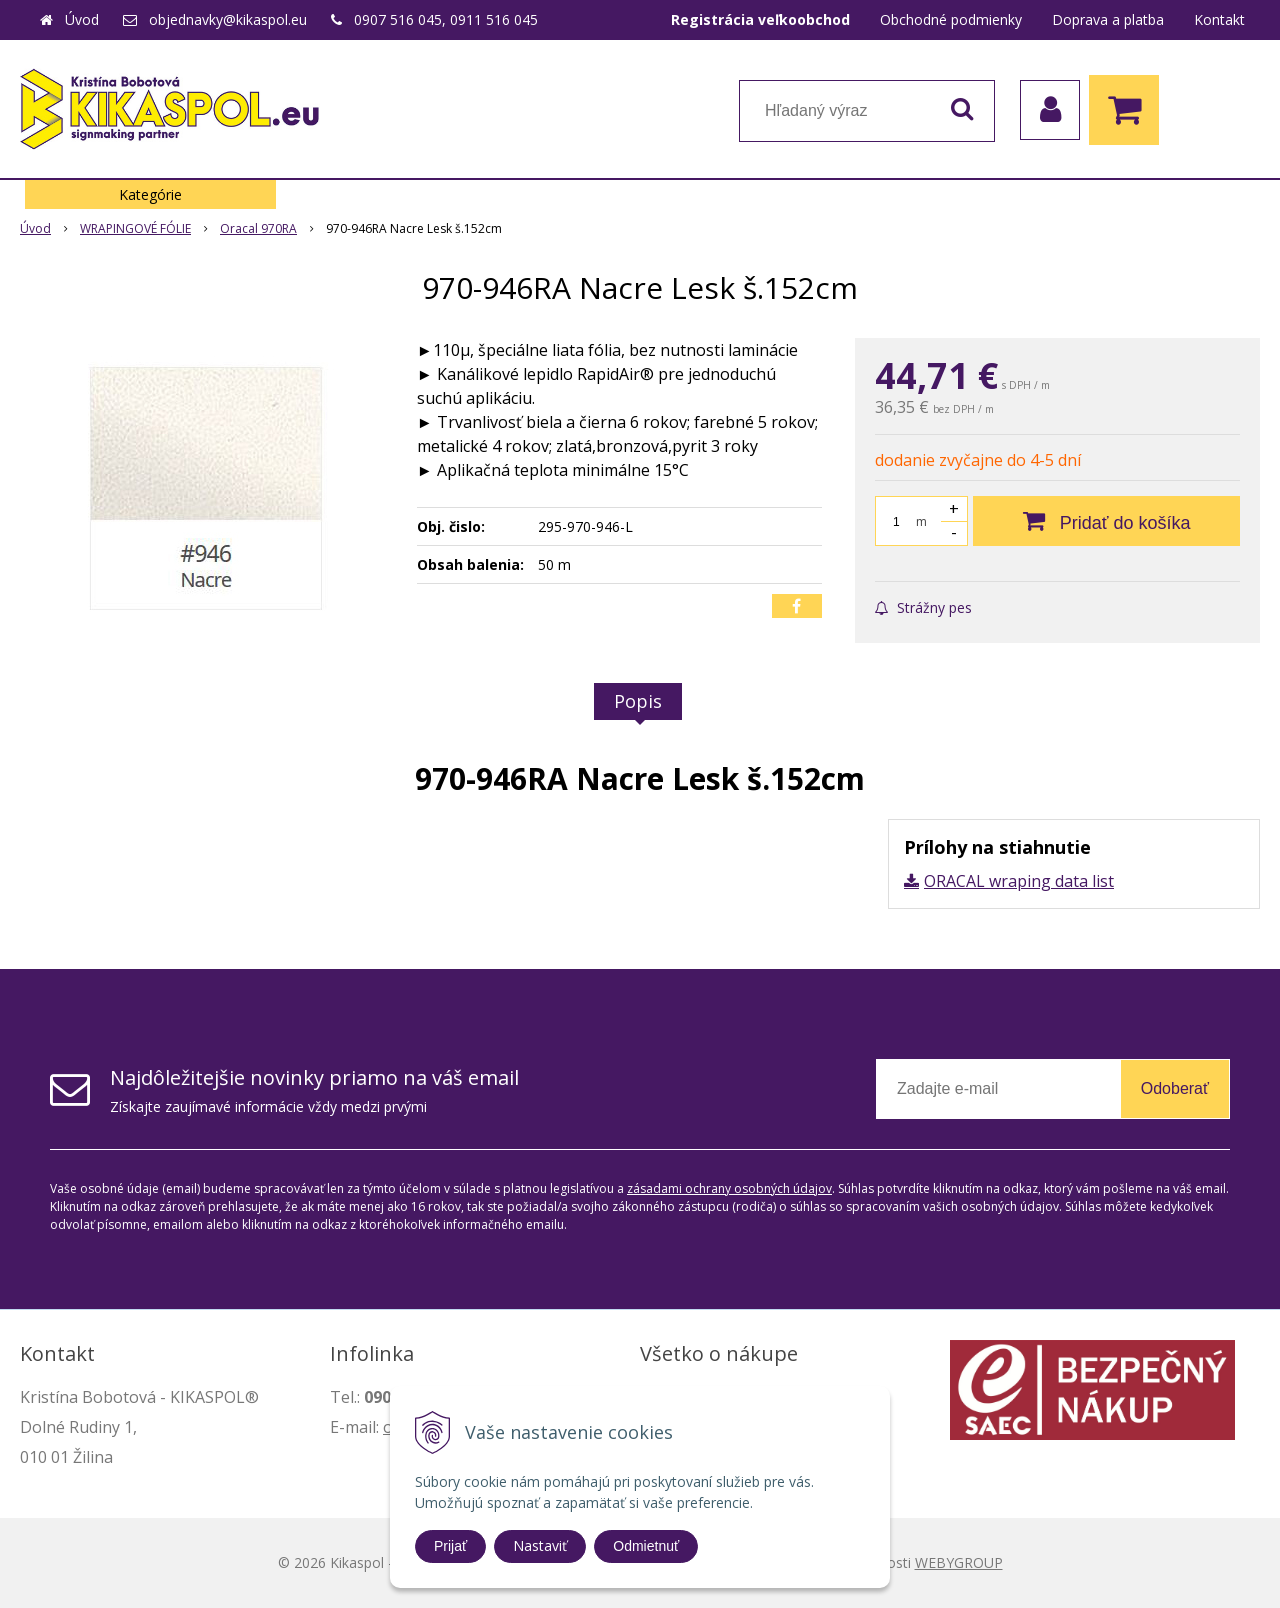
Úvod (82, 19)
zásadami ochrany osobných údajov (729, 1188)
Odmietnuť (646, 1546)
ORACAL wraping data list (1019, 881)
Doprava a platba (1108, 19)
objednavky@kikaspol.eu (228, 19)
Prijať (450, 1546)
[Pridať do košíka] (1106, 521)
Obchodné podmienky (951, 19)
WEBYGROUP (959, 1562)
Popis (638, 701)
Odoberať (1175, 1088)
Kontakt (1219, 19)
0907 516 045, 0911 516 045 (446, 19)
